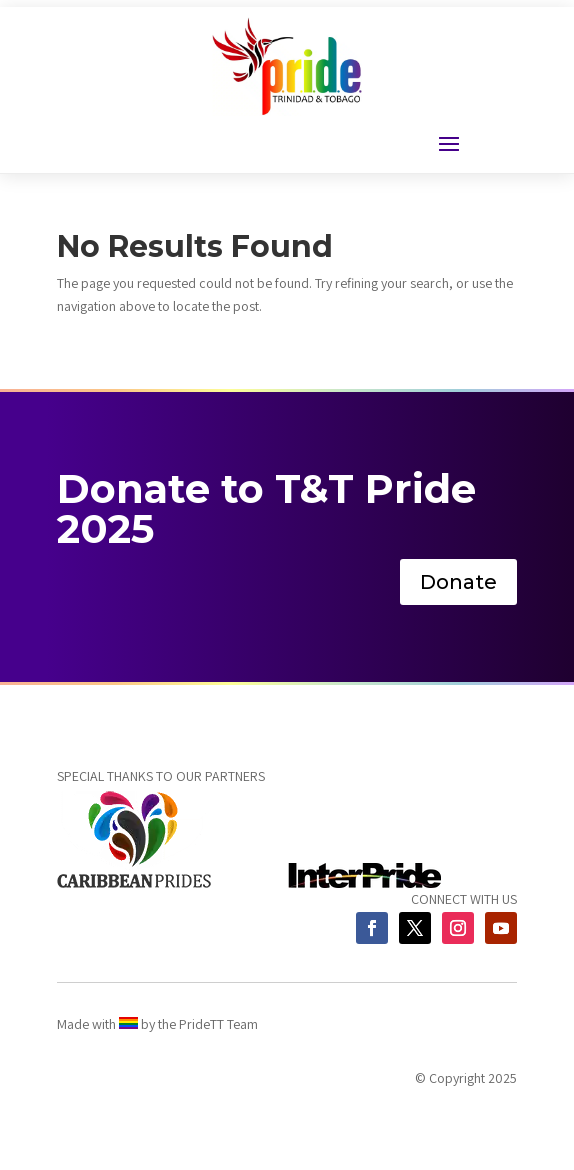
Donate (458, 582)
